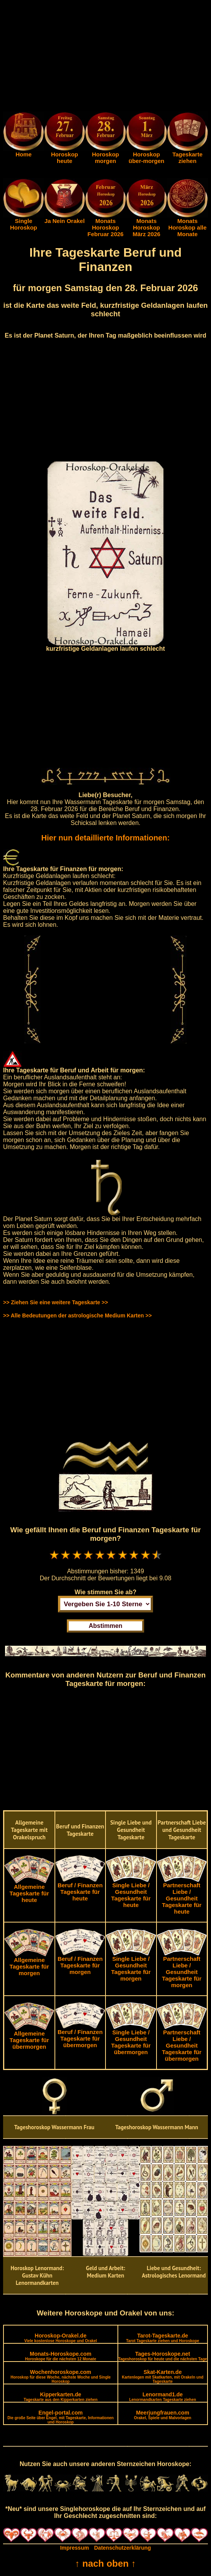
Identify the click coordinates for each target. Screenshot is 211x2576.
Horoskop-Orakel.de (60, 2337)
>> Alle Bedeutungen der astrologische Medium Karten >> (77, 1315)
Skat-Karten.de (162, 2376)
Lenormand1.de (162, 2396)
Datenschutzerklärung (122, 2548)
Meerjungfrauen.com (162, 2415)
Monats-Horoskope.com (60, 2356)
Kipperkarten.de (60, 2396)
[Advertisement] (105, 57)
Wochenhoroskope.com (60, 2376)
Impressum (74, 2548)
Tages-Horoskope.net (162, 2356)
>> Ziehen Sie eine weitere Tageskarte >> (55, 1302)
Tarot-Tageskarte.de (162, 2337)
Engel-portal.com (60, 2417)
